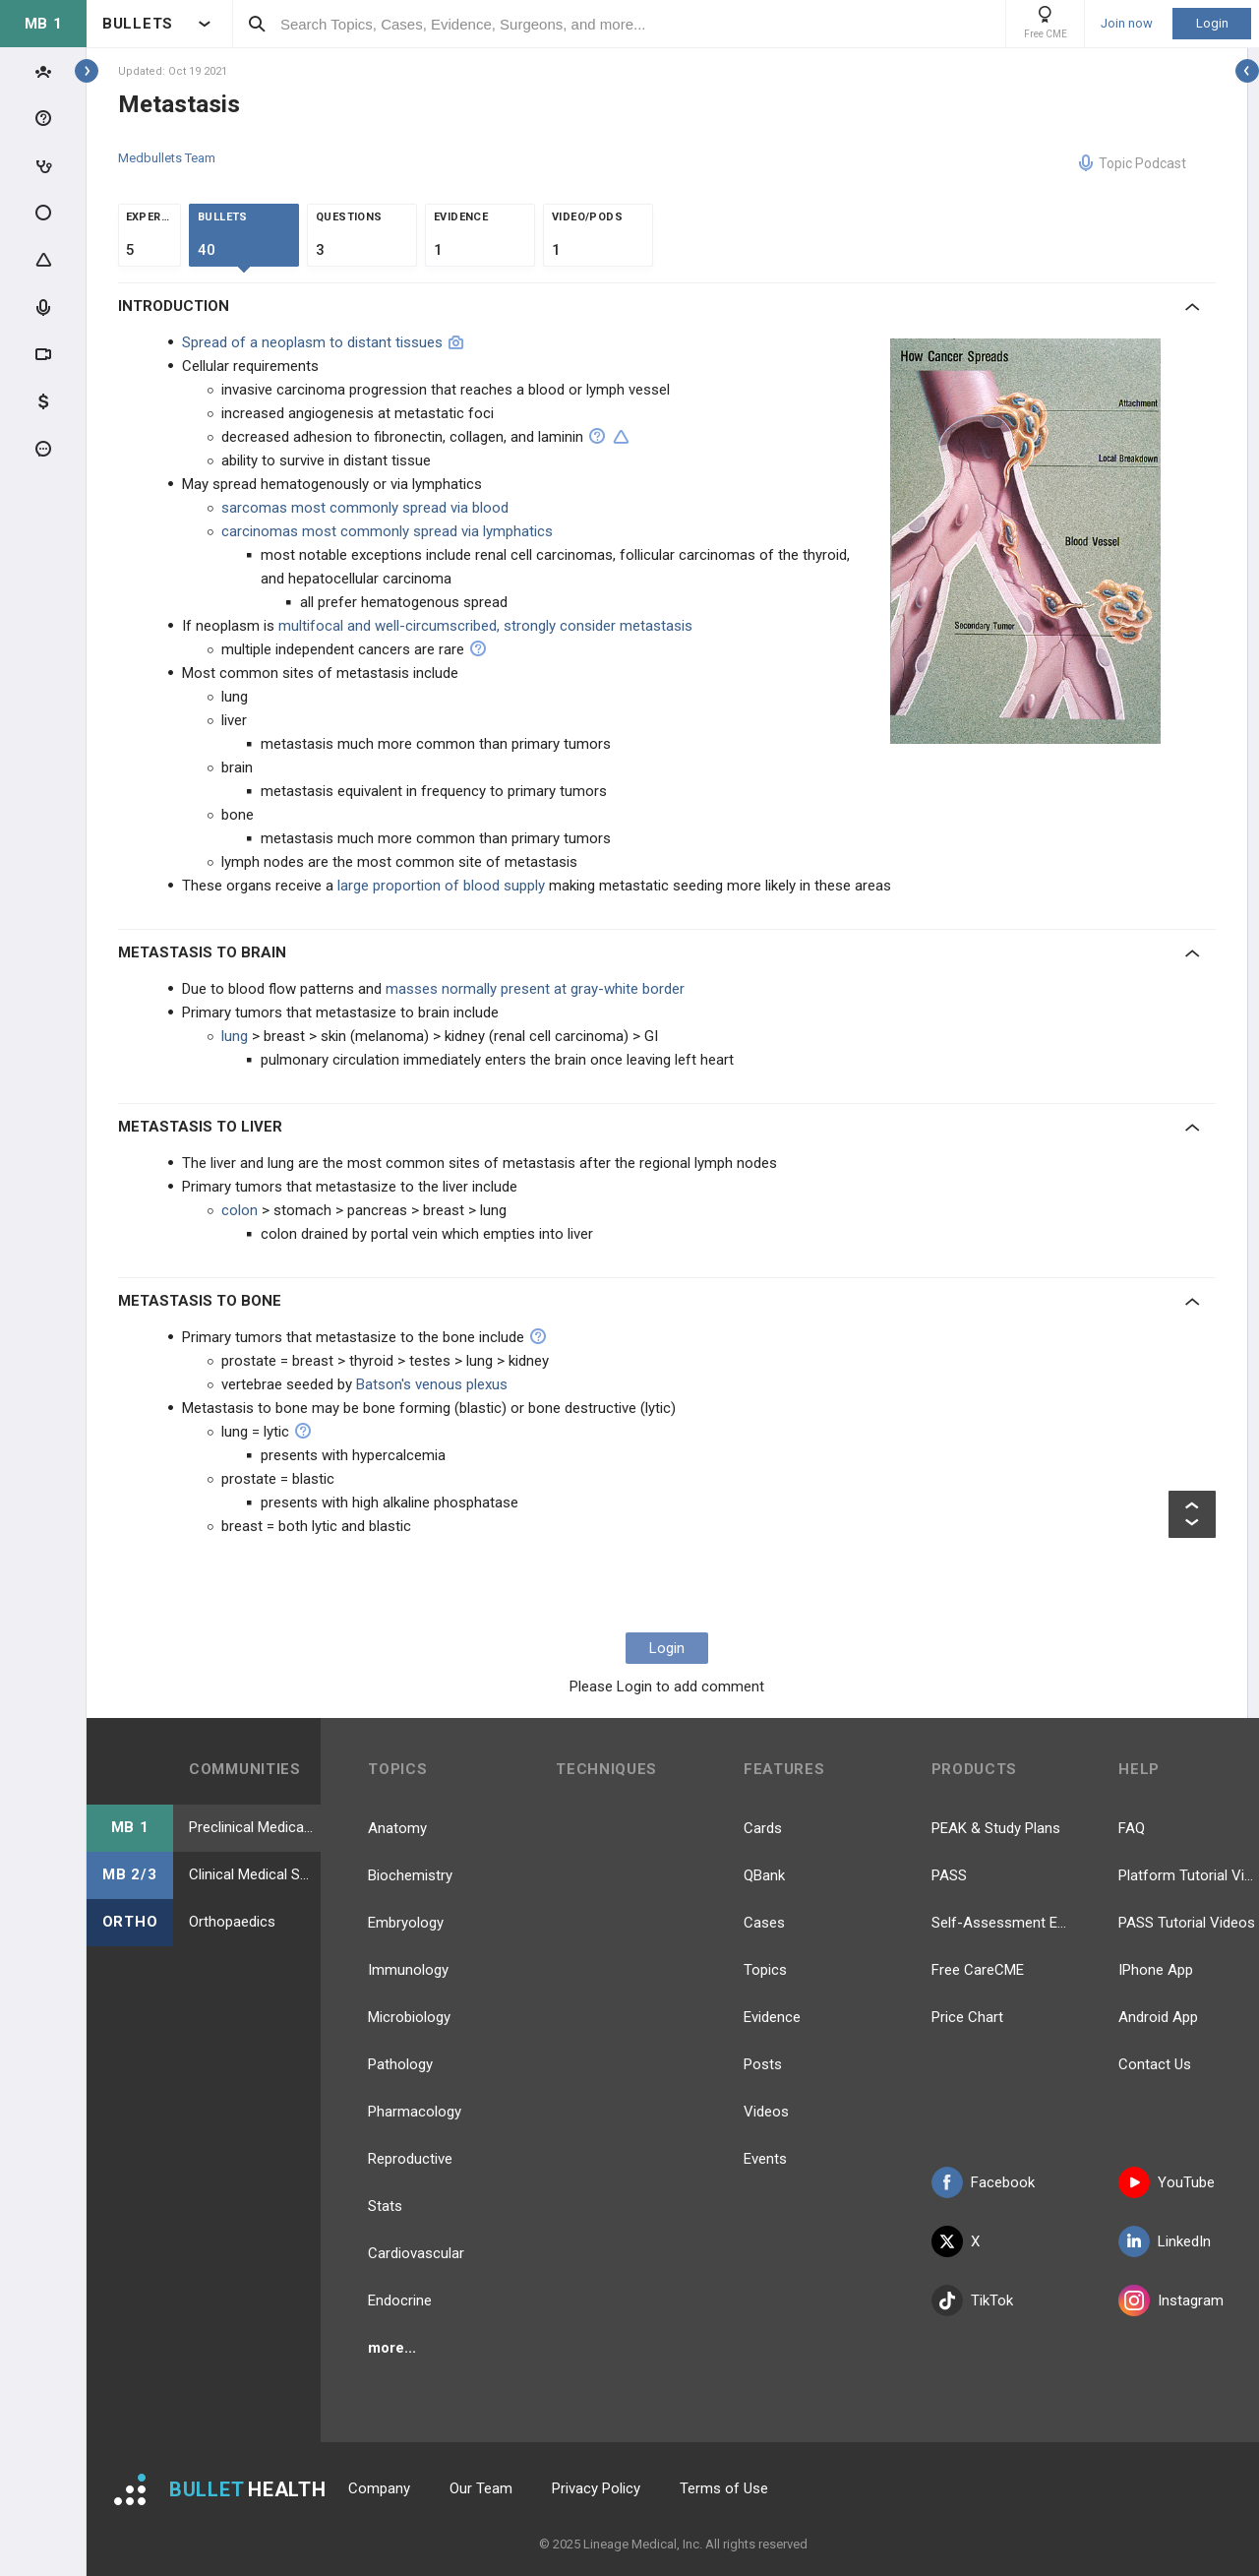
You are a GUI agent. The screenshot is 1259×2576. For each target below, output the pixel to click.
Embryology (406, 1923)
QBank (764, 1875)
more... (392, 2348)
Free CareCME (977, 1970)
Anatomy (397, 1828)
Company (379, 2488)
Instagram (1171, 2300)
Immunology (408, 1970)
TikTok (972, 2300)
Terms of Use (724, 2488)
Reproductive (410, 2159)
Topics (765, 1970)
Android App (1158, 2017)
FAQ (1131, 1828)
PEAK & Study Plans (995, 1828)
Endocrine (400, 2300)
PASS (949, 1875)
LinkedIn (1164, 2241)
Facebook (983, 2182)
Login (1212, 23)
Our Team (481, 2488)
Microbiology (409, 2017)
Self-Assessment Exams (1001, 1923)
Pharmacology (414, 2111)
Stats (385, 2206)
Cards (763, 1828)
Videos (766, 2111)
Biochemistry (410, 1875)
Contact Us (1154, 2064)
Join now (1127, 24)
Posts (763, 2064)
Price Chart (967, 2017)
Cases (764, 1923)
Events (765, 2159)
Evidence (772, 2017)
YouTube (1166, 2182)
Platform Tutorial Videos (1188, 1875)
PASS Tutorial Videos (1186, 1923)
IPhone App (1155, 1970)
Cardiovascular (416, 2253)
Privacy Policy (596, 2488)
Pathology (400, 2064)
